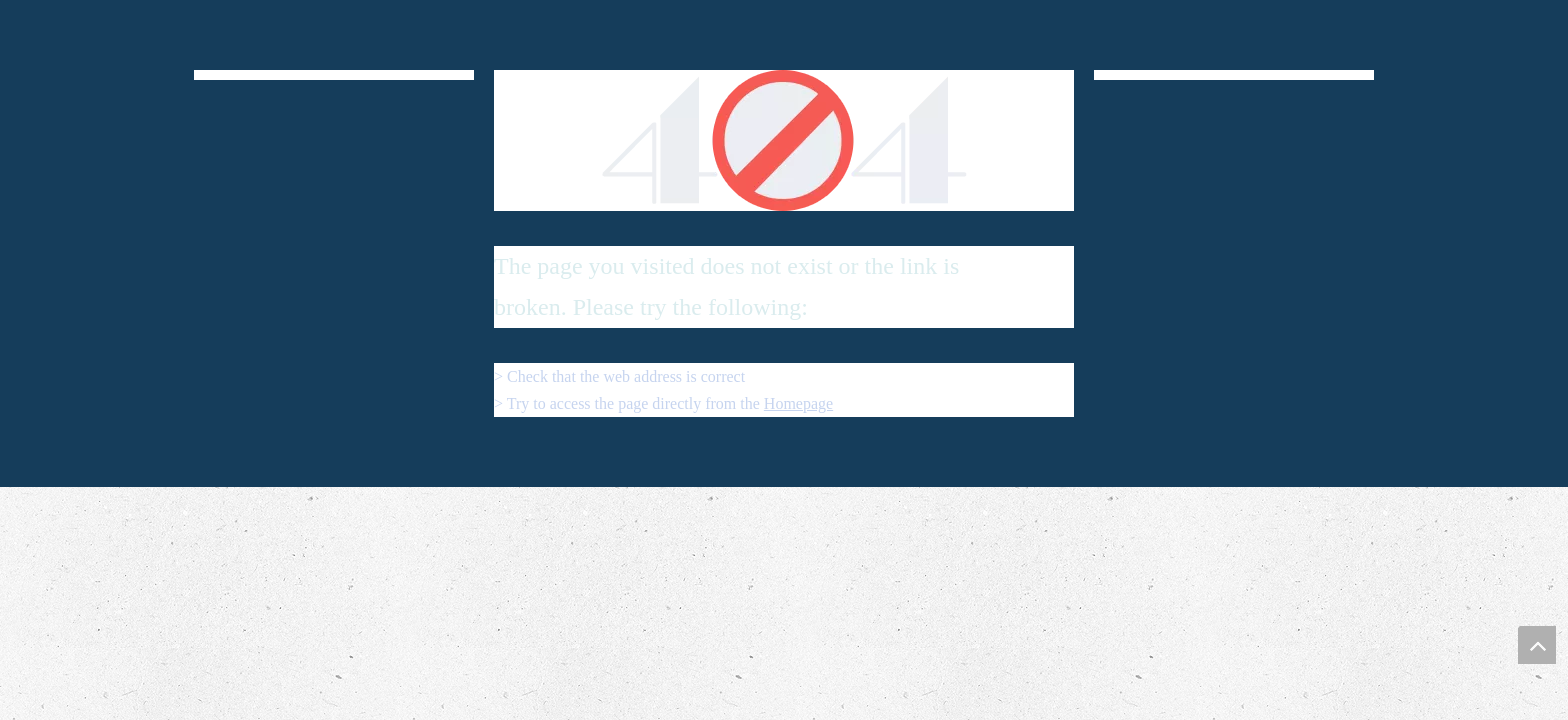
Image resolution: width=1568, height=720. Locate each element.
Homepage (798, 403)
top (1537, 645)
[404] (784, 140)
